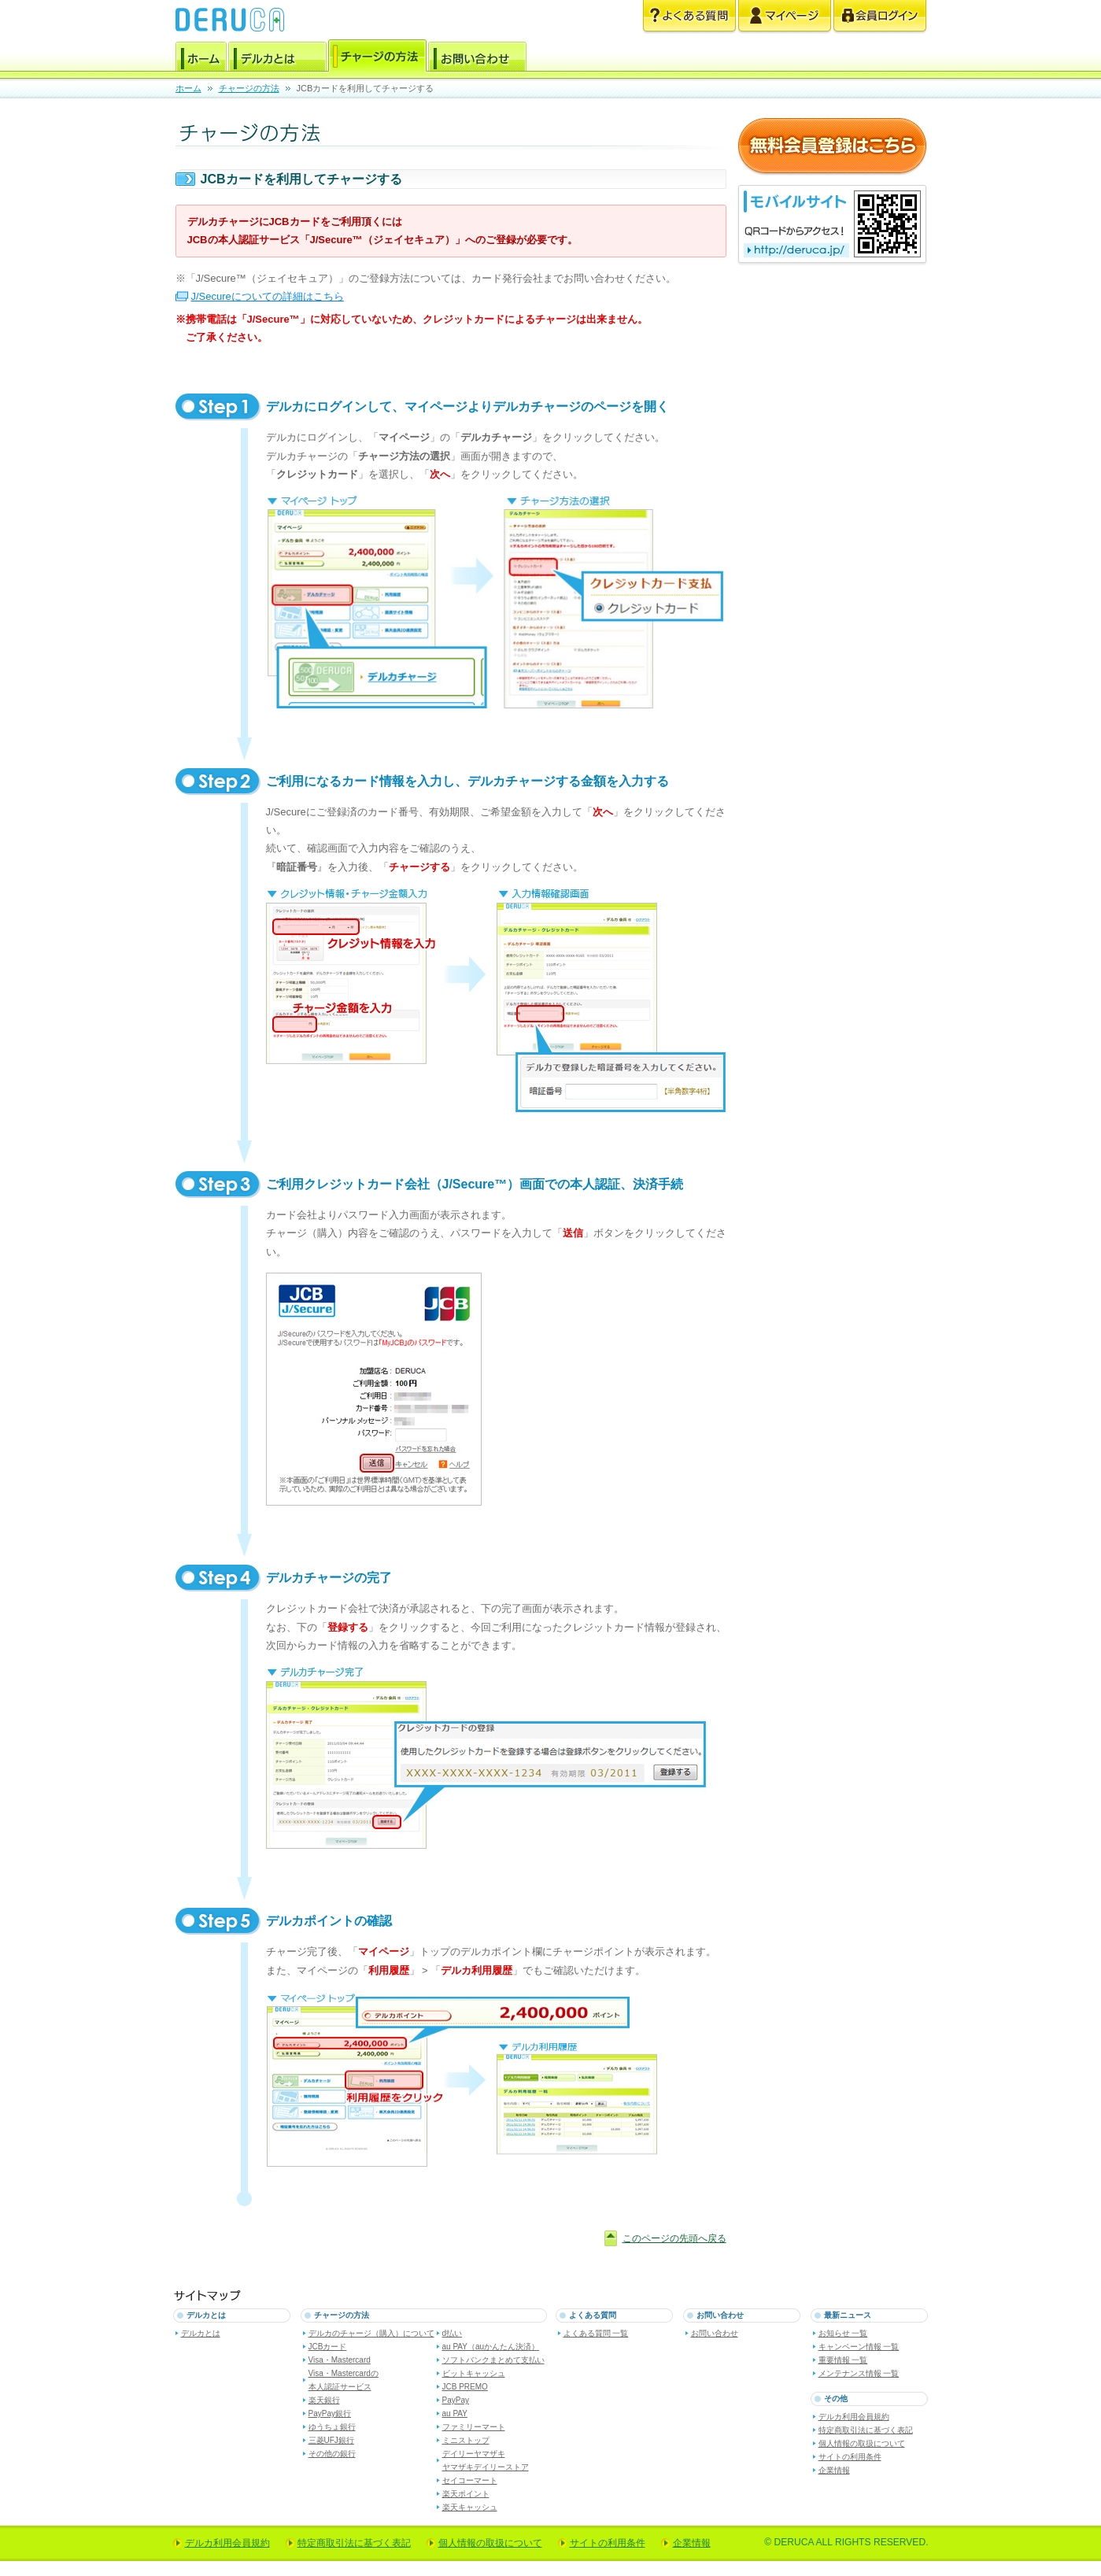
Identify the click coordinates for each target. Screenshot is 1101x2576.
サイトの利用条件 (849, 2456)
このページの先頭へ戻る (674, 2238)
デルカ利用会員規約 (853, 2416)
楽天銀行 (324, 2400)
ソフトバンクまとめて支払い (493, 2360)
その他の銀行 (332, 2453)
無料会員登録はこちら (832, 147)
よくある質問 (689, 17)
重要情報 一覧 (843, 2360)
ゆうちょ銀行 (332, 2427)
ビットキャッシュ (473, 2373)
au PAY (454, 2413)
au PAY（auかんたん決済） (491, 2346)
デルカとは (277, 59)
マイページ (784, 17)
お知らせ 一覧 (843, 2333)
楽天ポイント (466, 2493)
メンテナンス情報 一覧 (859, 2373)
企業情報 (834, 2470)
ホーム (201, 59)
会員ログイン (880, 17)
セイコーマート (469, 2480)
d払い (452, 2333)
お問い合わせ (477, 59)
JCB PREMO (465, 2386)
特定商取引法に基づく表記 (865, 2430)
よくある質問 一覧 (596, 2333)
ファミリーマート (473, 2427)
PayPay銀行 (330, 2413)
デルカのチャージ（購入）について (371, 2333)
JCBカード (328, 2346)
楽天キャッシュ (469, 2507)
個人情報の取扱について (861, 2443)
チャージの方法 (377, 59)
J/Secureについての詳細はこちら (267, 296)
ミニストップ (466, 2440)
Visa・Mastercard (340, 2360)
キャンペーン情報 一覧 (859, 2346)
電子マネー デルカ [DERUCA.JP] (229, 19)
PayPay (455, 2400)
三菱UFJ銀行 (331, 2440)
